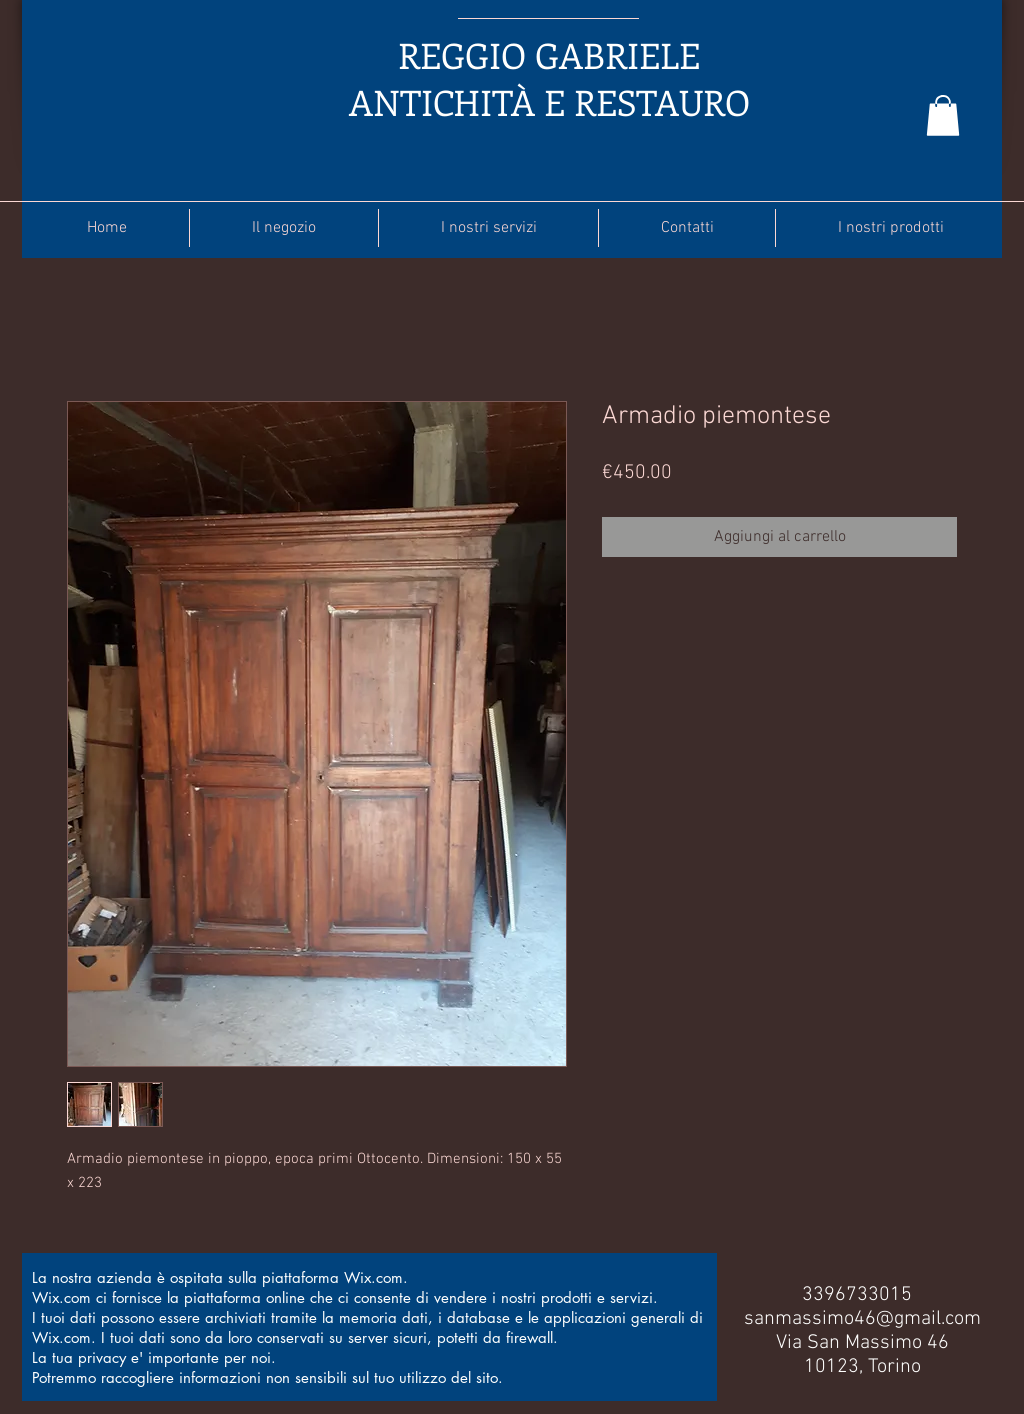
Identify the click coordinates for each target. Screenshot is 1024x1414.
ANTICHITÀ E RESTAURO (549, 101)
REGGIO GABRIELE (549, 54)
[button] (943, 115)
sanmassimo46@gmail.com (862, 1319)
